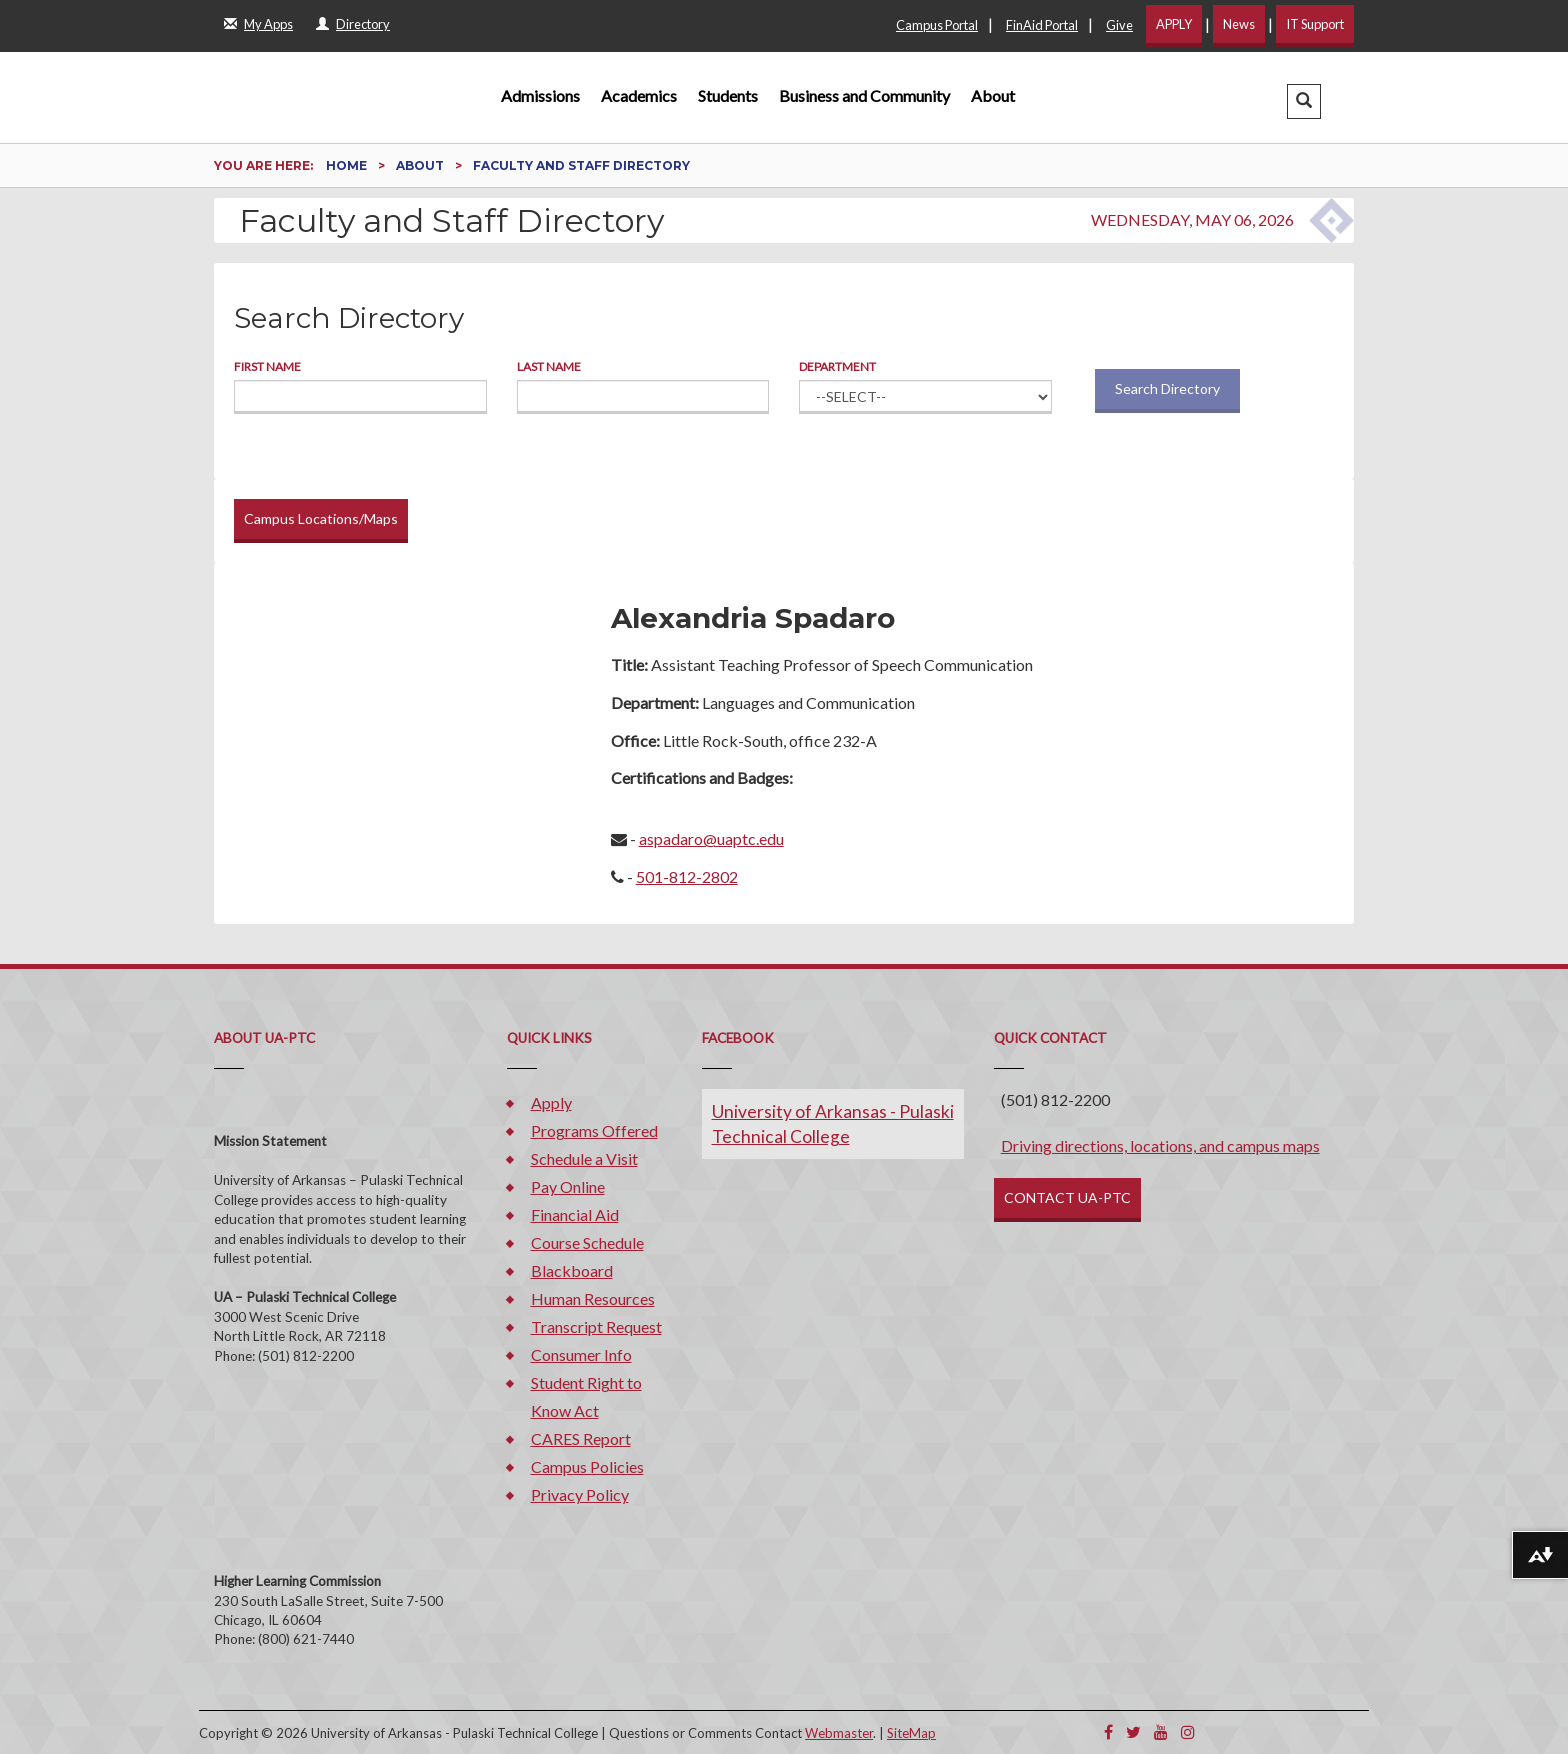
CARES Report (581, 1438)
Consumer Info (581, 1354)
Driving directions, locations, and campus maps (1160, 1145)
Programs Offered (594, 1130)
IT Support (1315, 24)
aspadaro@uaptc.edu (711, 838)
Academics (639, 95)
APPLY (1174, 24)
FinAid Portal (1042, 25)
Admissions (540, 95)
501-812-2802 (687, 876)
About (993, 95)
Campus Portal (937, 25)
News (1239, 24)
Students (728, 95)
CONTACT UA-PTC (1067, 1197)
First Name (267, 366)
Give (1119, 25)
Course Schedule (587, 1242)
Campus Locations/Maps (321, 518)
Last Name (549, 366)
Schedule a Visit (584, 1158)
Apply (551, 1102)
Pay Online (568, 1186)
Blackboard (572, 1270)
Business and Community (864, 95)
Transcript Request (596, 1326)
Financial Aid (575, 1214)
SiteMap (911, 1733)
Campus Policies (587, 1466)
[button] (1304, 101)
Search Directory (1167, 388)
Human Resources (593, 1298)
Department (837, 366)
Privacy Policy (580, 1494)
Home (348, 165)
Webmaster (839, 1733)
